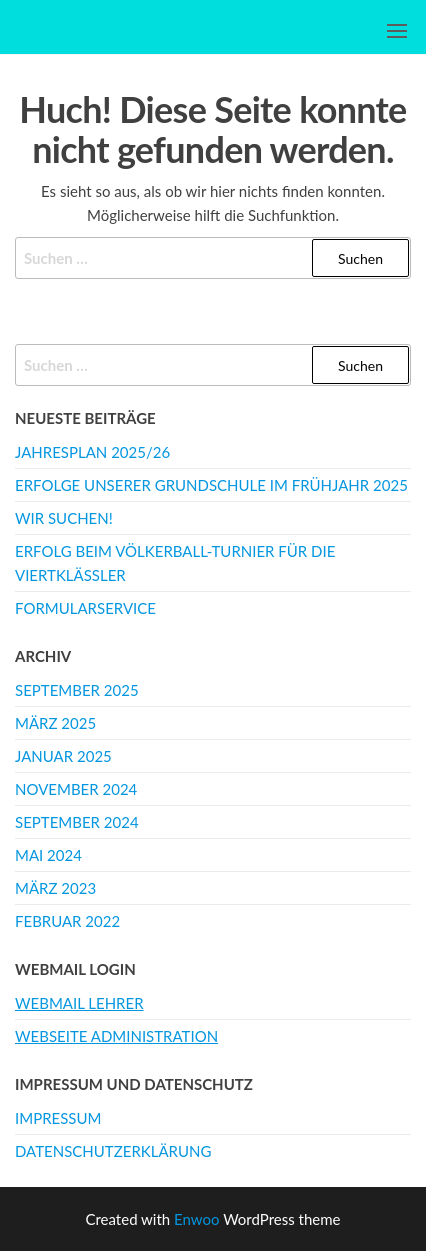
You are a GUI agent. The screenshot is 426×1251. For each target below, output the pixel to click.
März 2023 (55, 888)
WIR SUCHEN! (64, 518)
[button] (397, 31)
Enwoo (196, 1219)
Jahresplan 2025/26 (92, 452)
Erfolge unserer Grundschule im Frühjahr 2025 (211, 485)
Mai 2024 (48, 855)
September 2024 (77, 822)
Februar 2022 (67, 921)
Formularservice (85, 608)
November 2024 (76, 789)
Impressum (58, 1118)
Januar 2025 (63, 756)
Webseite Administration (116, 1036)
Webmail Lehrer (79, 1003)
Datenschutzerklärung (113, 1151)
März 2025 (55, 723)
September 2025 (77, 690)
